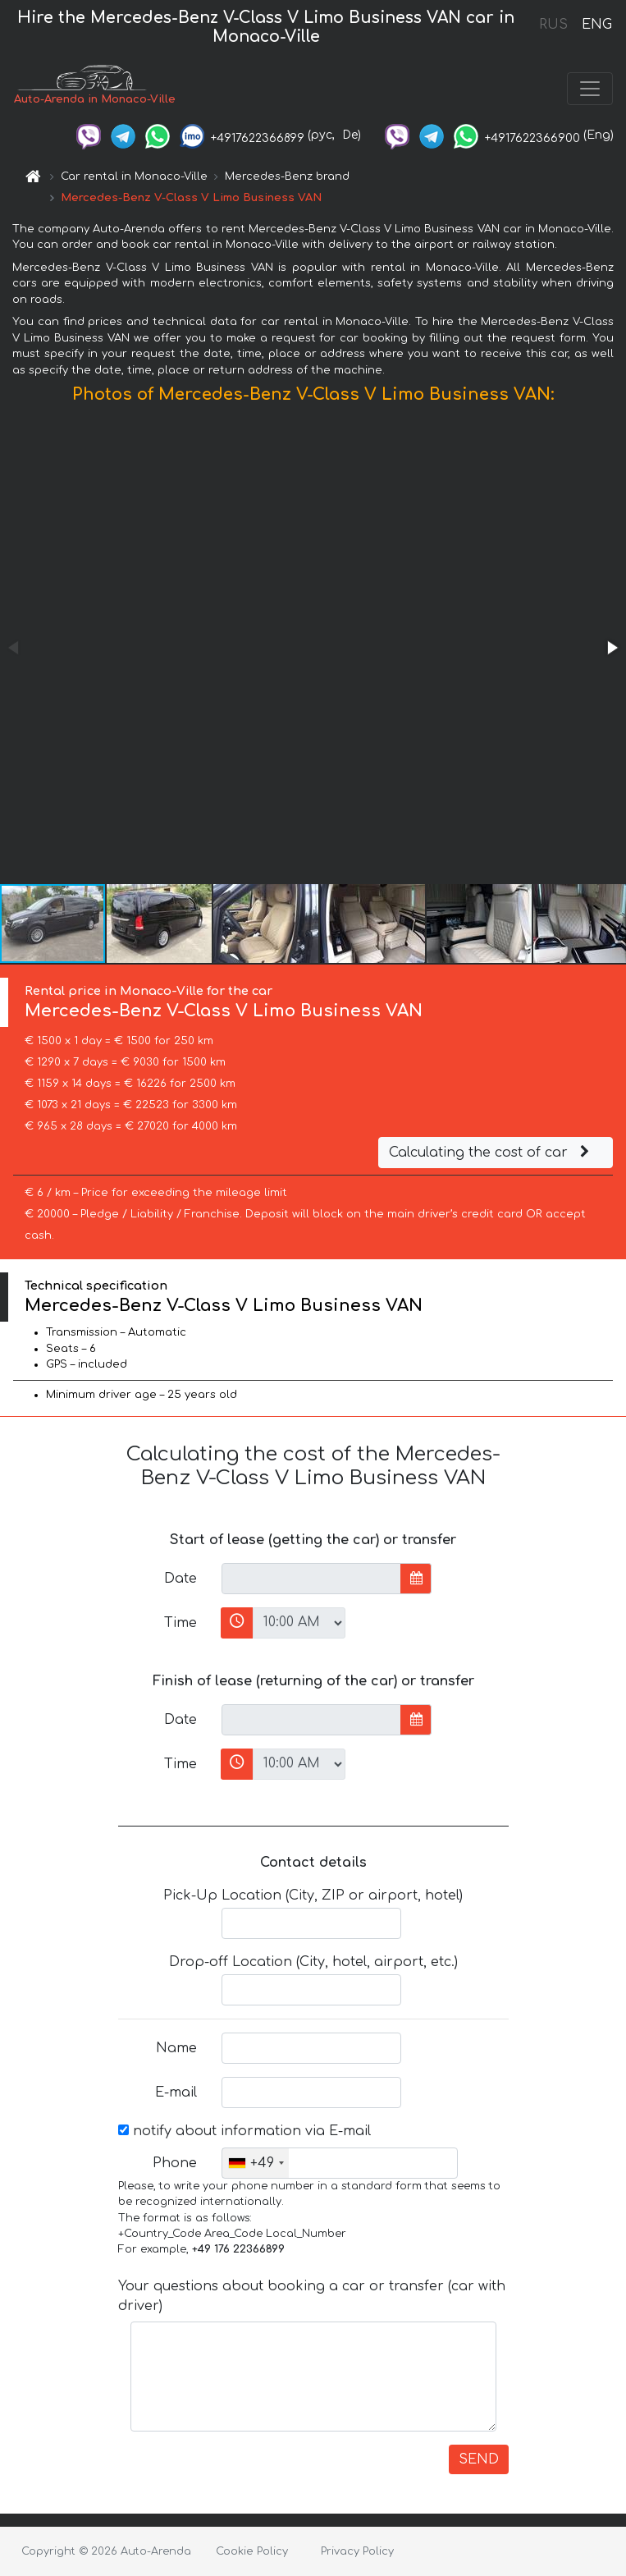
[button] (611, 648)
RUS (553, 24)
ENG (596, 24)
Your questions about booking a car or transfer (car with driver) (311, 2296)
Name (176, 2048)
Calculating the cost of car (491, 1152)
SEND (479, 2459)
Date (180, 1578)
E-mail (176, 2092)
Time (180, 1623)
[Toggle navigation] (590, 88)
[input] (311, 1578)
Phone (175, 2163)
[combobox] (255, 2163)
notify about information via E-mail (244, 2131)
